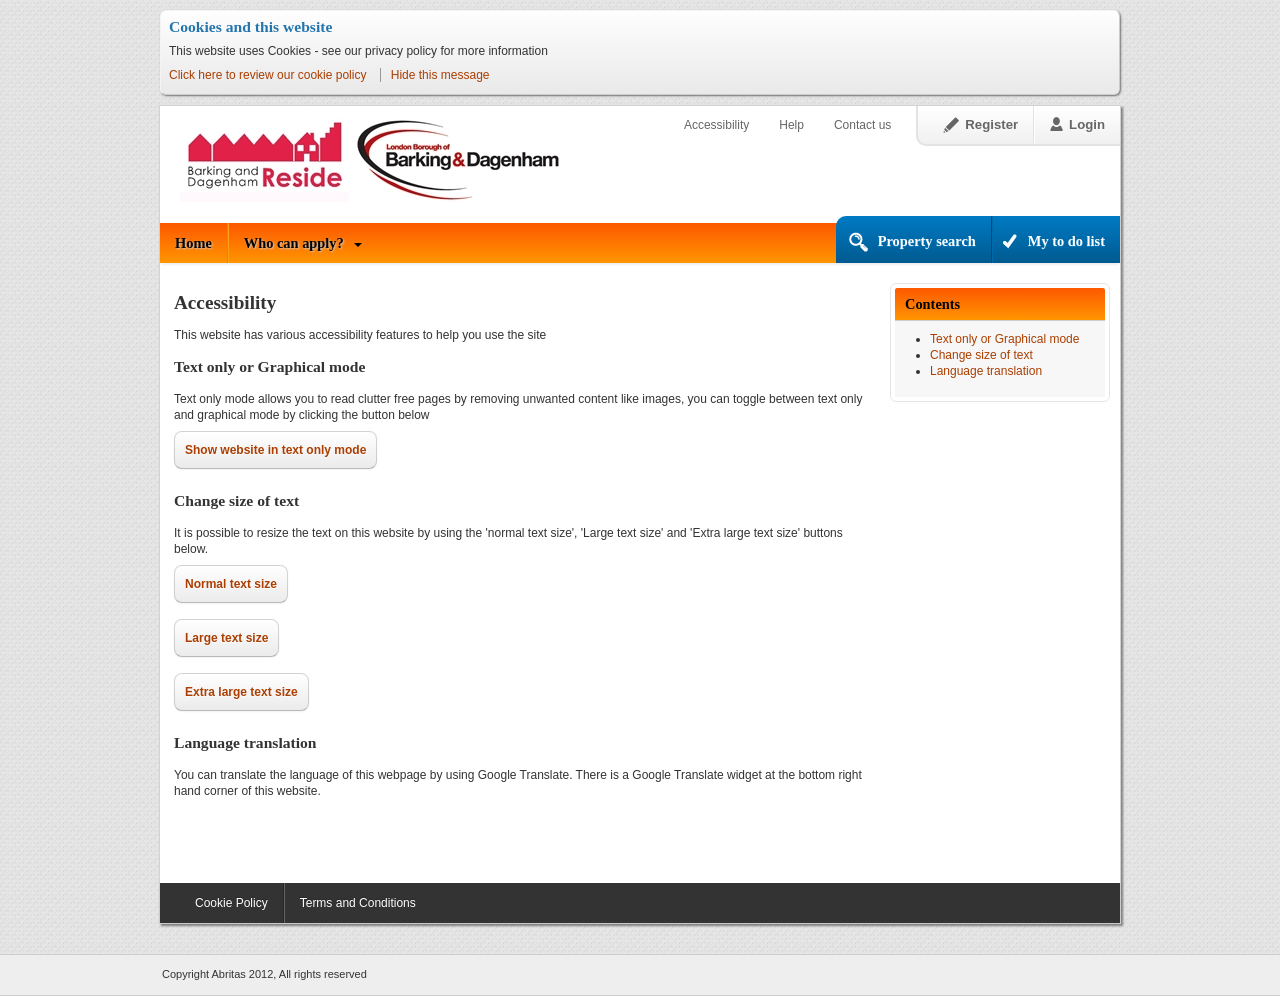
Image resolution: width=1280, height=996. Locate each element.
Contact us (862, 125)
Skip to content (160, 86)
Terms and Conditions (358, 903)
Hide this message (440, 75)
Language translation (986, 371)
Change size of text (981, 355)
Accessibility (716, 125)
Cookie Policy (231, 903)
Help (791, 125)
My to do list (1066, 241)
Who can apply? (294, 243)
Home (193, 243)
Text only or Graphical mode (1004, 339)
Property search (927, 241)
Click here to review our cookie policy (267, 75)
